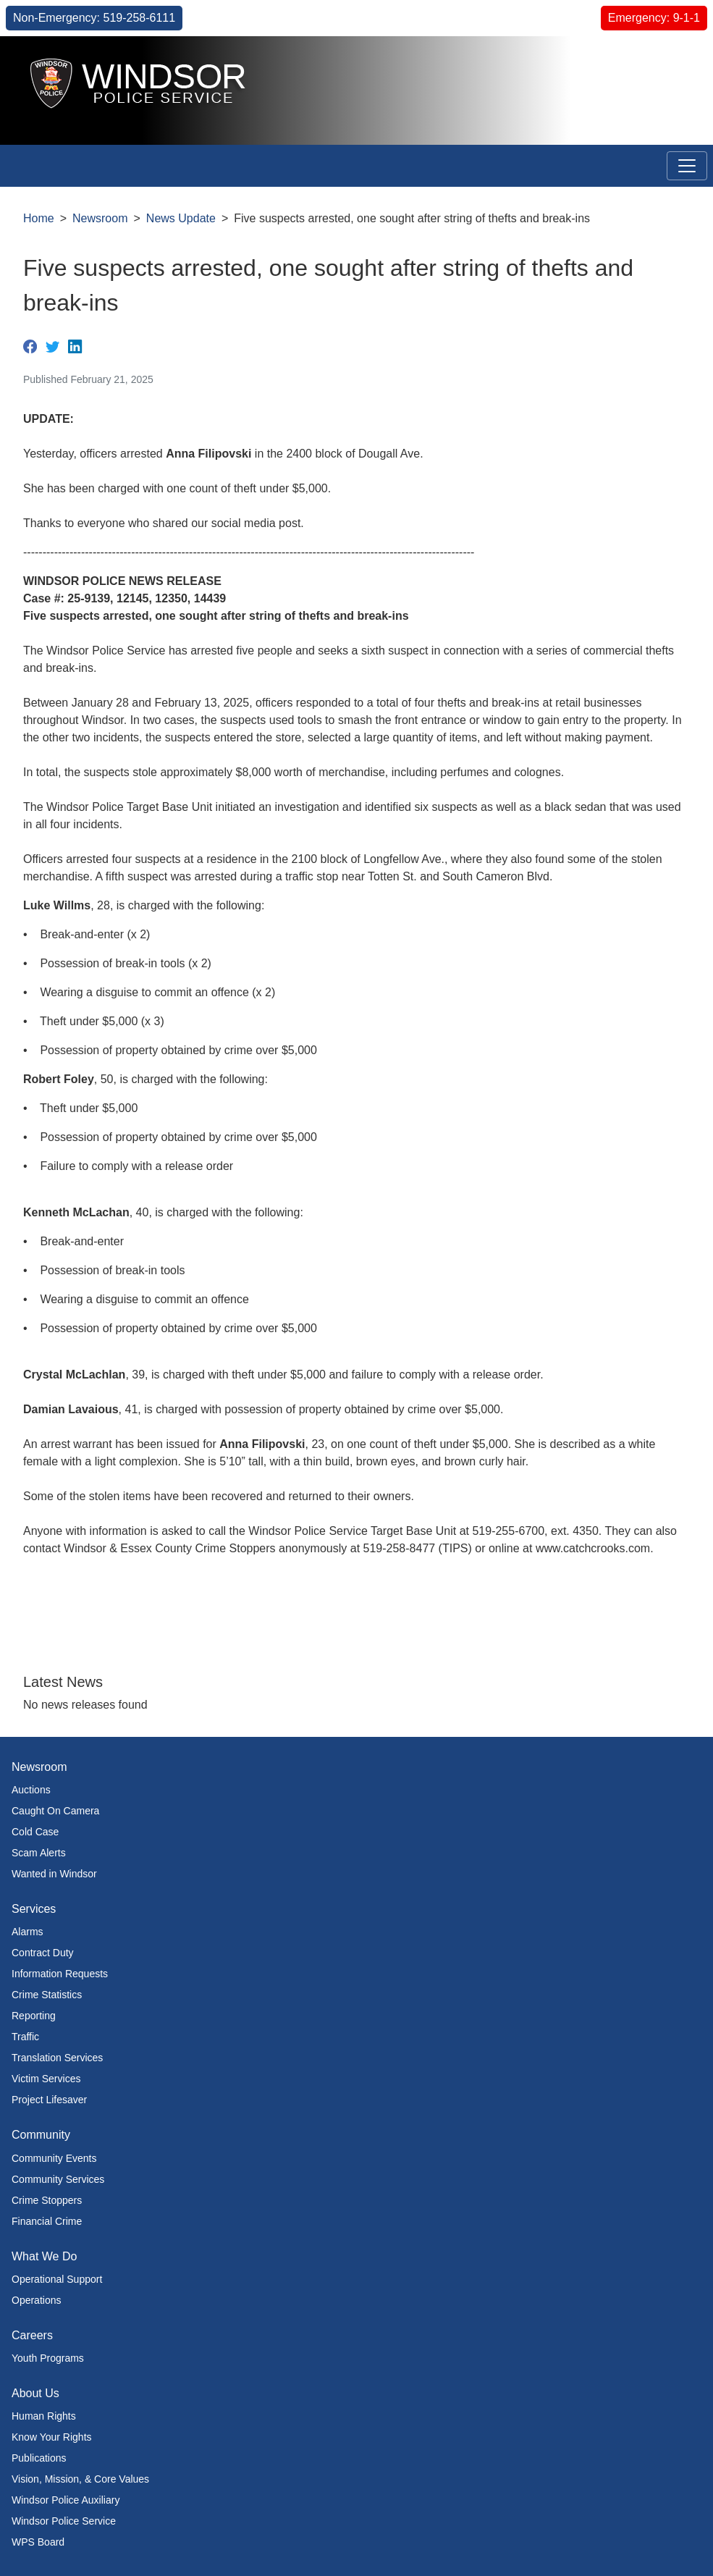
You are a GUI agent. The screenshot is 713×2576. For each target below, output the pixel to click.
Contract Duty (43, 1952)
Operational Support (57, 2279)
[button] (669, 63)
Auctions (31, 1790)
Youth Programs (48, 2358)
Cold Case (35, 1832)
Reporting (34, 2015)
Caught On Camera (55, 1811)
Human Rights (44, 2416)
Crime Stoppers (47, 2200)
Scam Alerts (39, 1853)
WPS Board (38, 2542)
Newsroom (99, 218)
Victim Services (46, 2078)
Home (38, 218)
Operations (36, 2300)
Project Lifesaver (49, 2099)
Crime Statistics (47, 1994)
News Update (181, 218)
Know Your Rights (52, 2437)
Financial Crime (47, 2221)
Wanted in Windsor (54, 1874)
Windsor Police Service (64, 2521)
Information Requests (60, 1973)
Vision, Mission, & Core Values (80, 2479)
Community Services (58, 2179)
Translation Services (57, 2057)
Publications (39, 2458)
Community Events (54, 2158)
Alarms (27, 1931)
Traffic (25, 2036)
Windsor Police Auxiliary (65, 2500)
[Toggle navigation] (687, 165)
